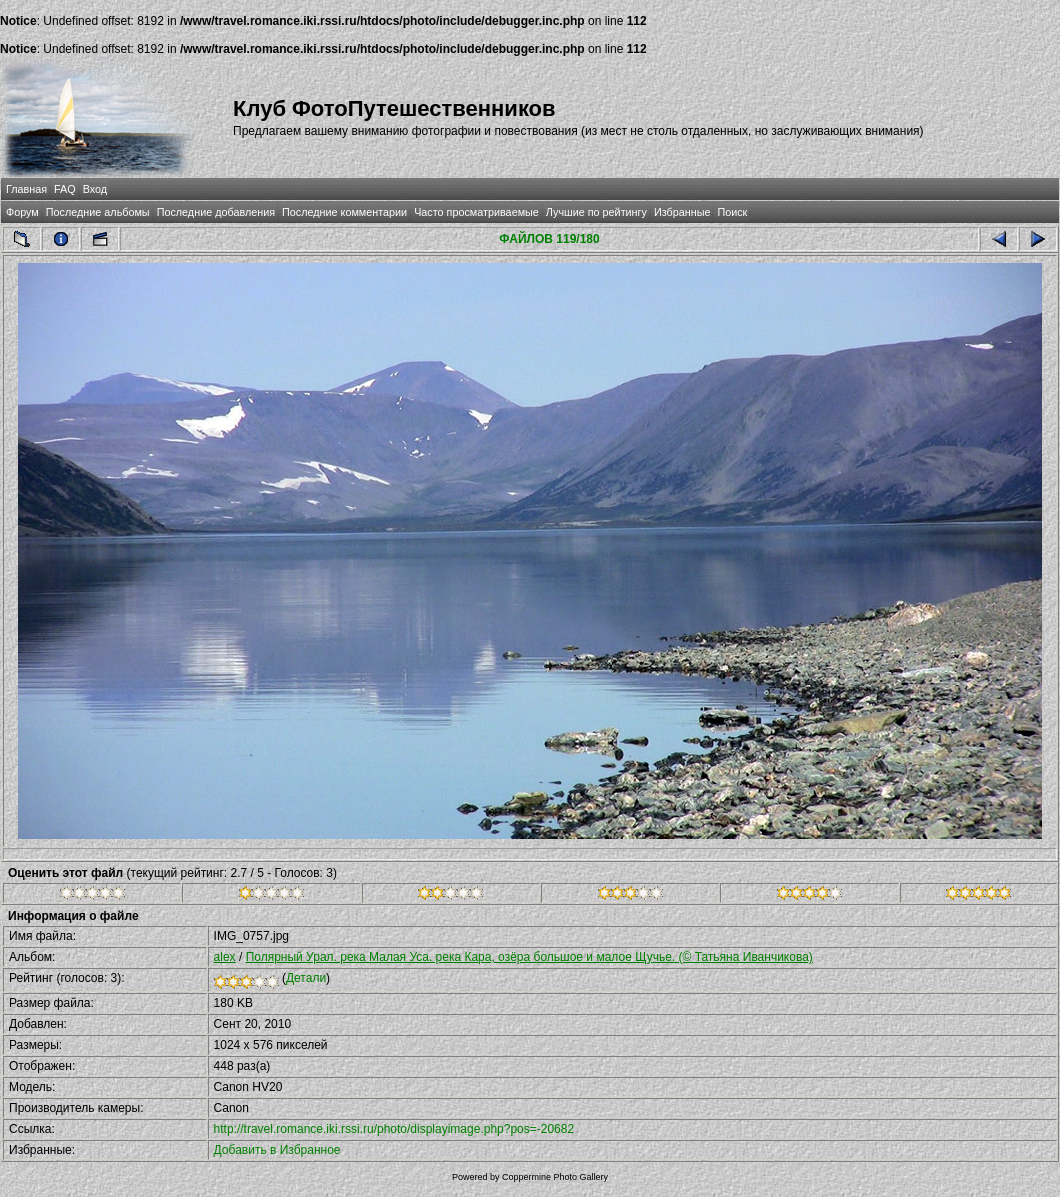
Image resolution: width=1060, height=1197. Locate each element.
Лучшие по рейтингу (596, 212)
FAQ (65, 189)
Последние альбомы (98, 212)
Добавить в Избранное (277, 1150)
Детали (306, 978)
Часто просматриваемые (476, 212)
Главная (26, 189)
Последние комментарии (344, 212)
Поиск (732, 212)
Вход (95, 189)
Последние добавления (216, 212)
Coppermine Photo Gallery (555, 1177)
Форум (22, 212)
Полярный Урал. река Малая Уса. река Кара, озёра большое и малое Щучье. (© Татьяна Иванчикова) (529, 957)
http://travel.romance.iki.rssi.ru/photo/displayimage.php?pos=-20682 (394, 1129)
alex (225, 957)
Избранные (682, 212)
